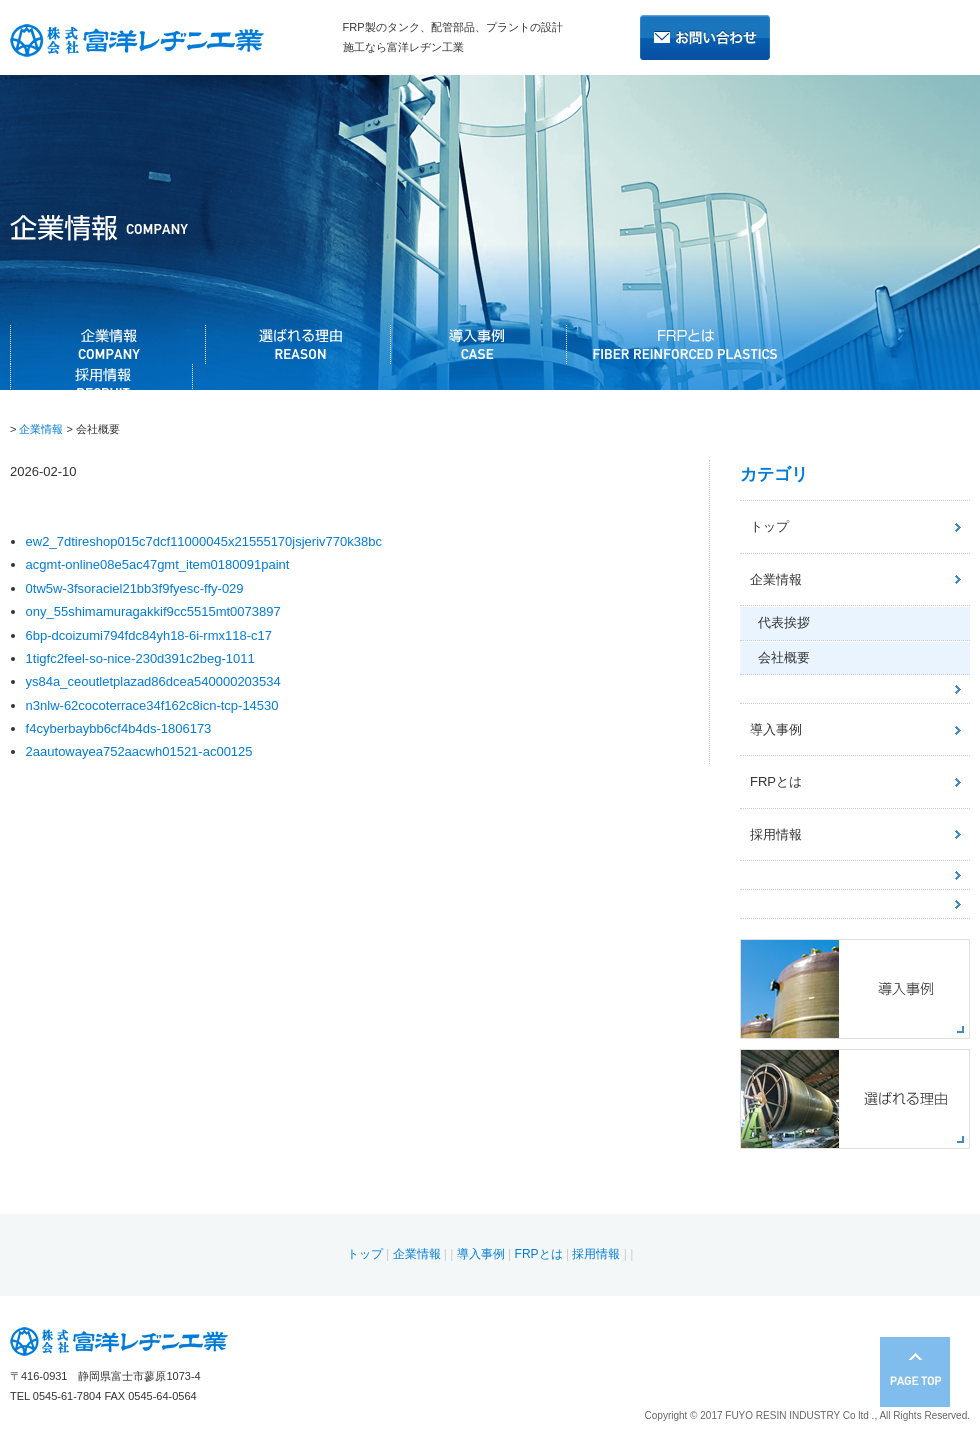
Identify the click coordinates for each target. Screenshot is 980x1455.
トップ (769, 526)
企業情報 (42, 429)
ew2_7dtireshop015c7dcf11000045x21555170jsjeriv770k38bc (204, 541)
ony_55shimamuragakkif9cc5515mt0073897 (153, 611)
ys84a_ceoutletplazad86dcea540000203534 (153, 681)
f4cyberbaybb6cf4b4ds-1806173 (119, 728)
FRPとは (776, 781)
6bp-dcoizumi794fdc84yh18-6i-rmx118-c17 (149, 635)
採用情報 (776, 834)
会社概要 (784, 657)
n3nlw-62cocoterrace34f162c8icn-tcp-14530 (152, 705)
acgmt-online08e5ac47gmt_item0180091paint (158, 564)
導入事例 (776, 729)
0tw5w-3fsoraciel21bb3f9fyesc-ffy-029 (135, 588)
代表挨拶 (784, 622)
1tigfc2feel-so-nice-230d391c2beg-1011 (140, 658)
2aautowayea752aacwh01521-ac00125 (139, 751)
